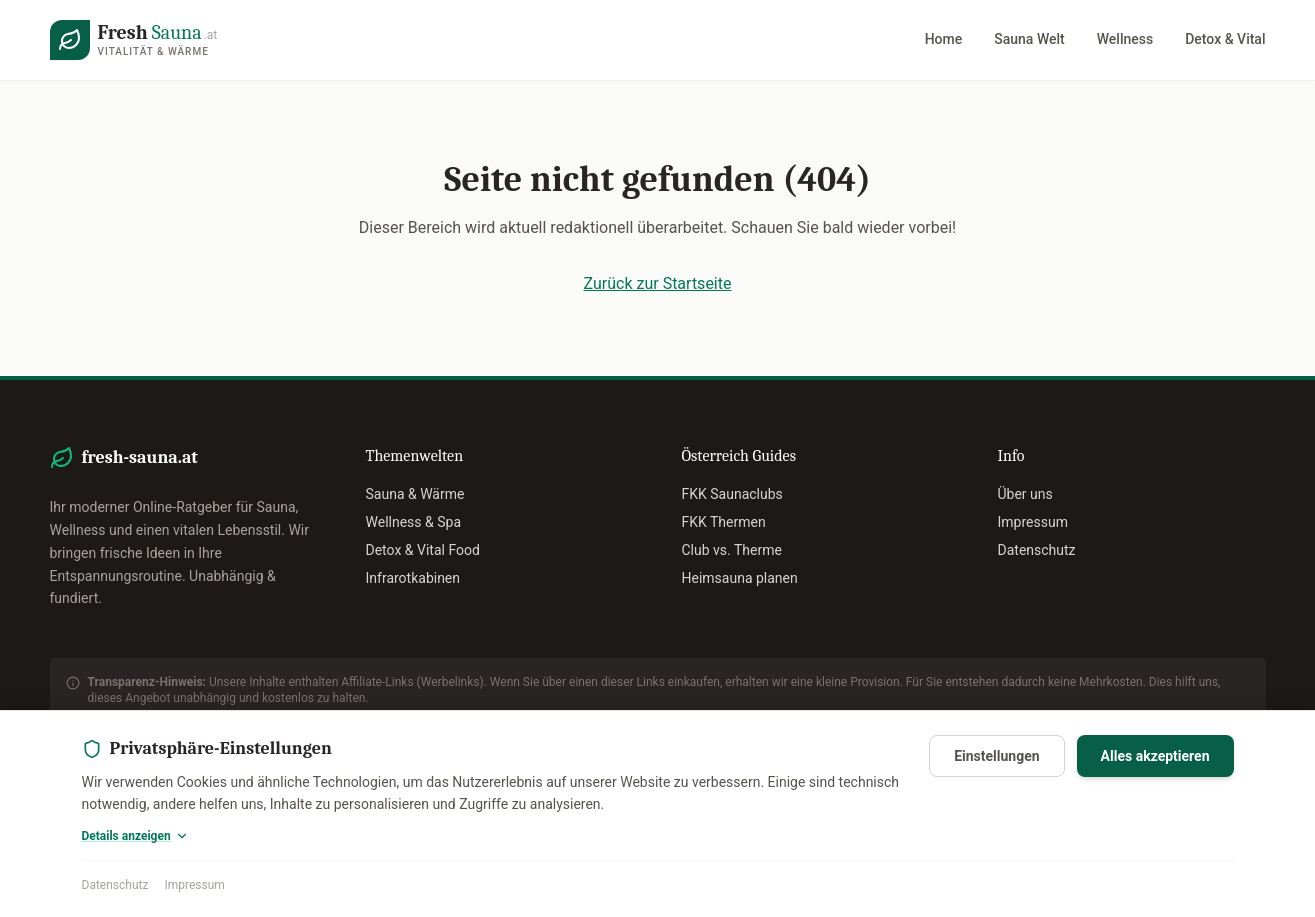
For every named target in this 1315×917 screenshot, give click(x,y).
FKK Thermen (724, 522)
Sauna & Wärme (415, 494)
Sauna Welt (1029, 39)
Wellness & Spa (414, 522)
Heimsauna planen (740, 578)
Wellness (1125, 39)
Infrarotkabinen (413, 578)
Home (944, 39)
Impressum (194, 885)
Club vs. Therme (732, 550)
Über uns (1025, 494)
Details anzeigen (135, 836)
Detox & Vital (1225, 39)
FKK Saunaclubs (732, 494)
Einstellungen (996, 756)
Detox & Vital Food (423, 550)
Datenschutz (115, 885)
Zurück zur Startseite (658, 283)
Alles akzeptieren (1155, 756)
